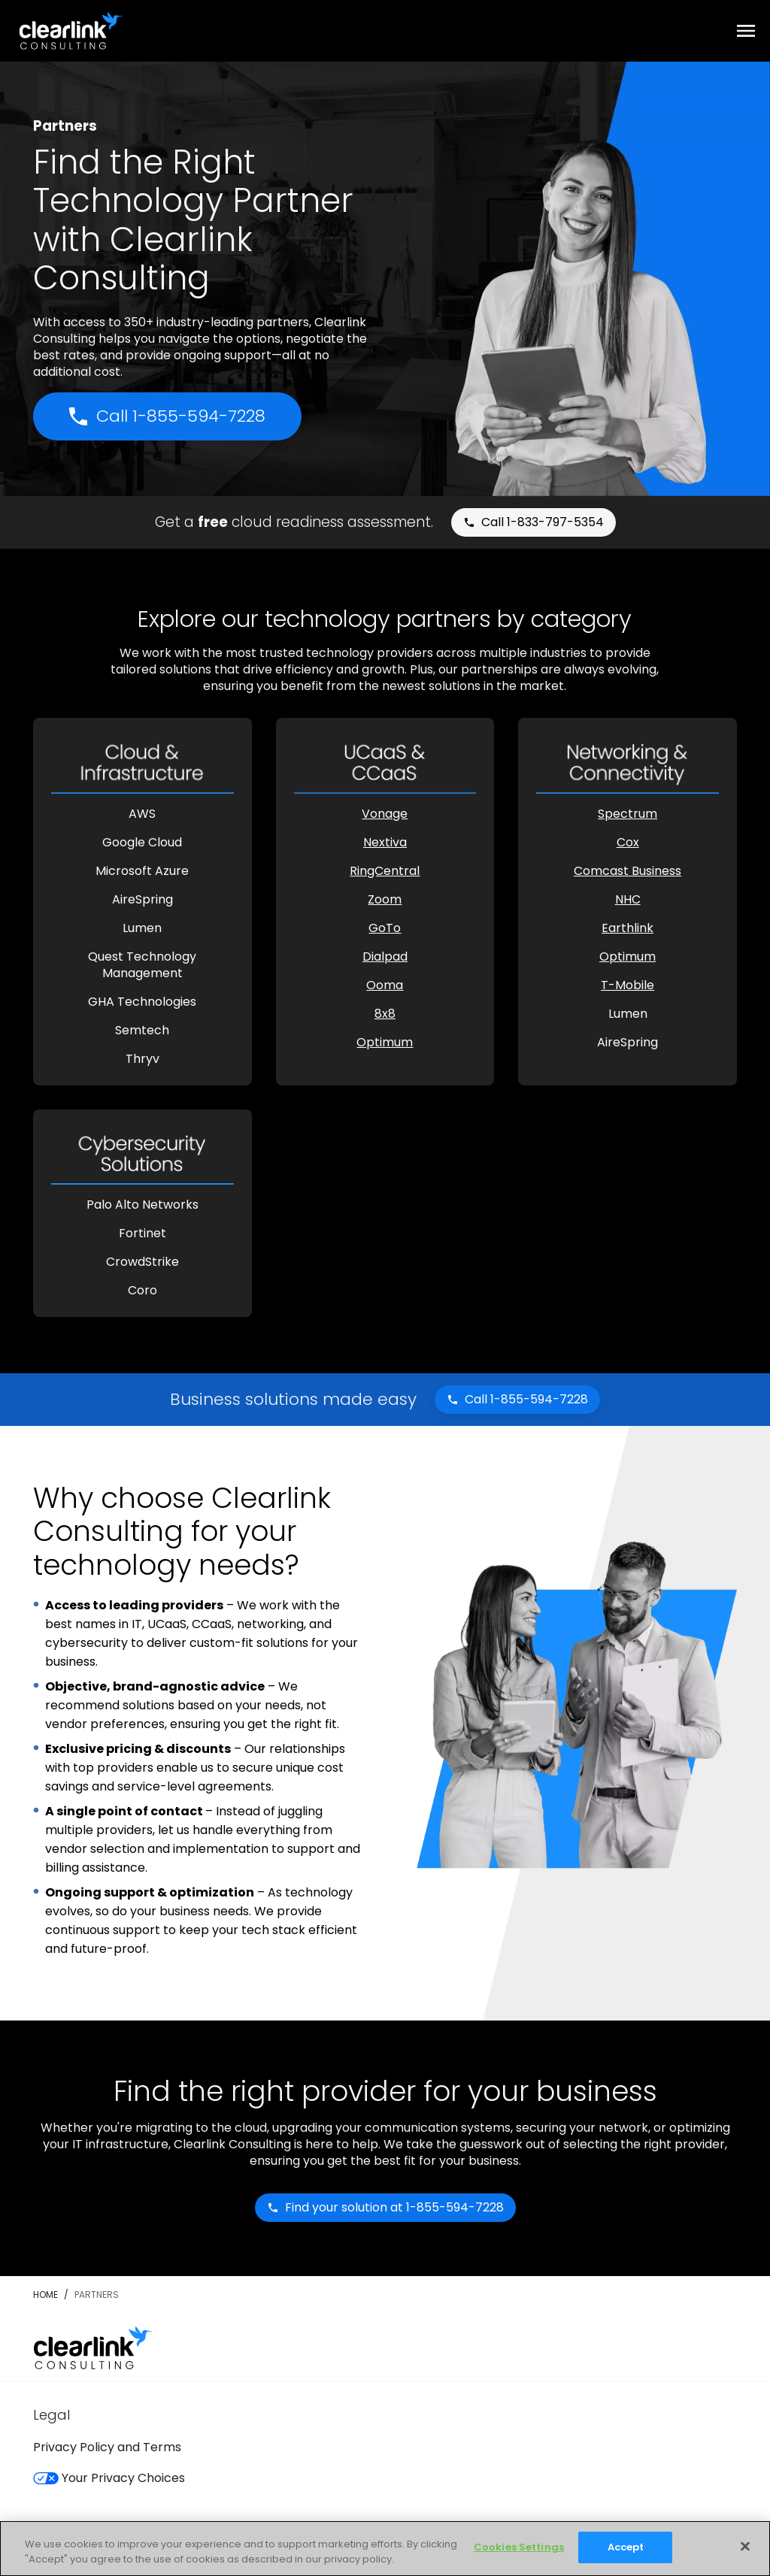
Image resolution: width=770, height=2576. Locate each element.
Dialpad (385, 956)
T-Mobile (627, 985)
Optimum (384, 1042)
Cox (628, 842)
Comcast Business (627, 870)
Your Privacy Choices (109, 2478)
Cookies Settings (519, 2547)
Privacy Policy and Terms (107, 2447)
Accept (626, 2547)
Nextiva (385, 842)
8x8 (385, 1013)
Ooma (384, 985)
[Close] (745, 2545)
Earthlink (627, 928)
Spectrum (627, 813)
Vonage (385, 813)
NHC (628, 899)
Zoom (385, 899)
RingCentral (385, 870)
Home (45, 2294)
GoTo (384, 928)
